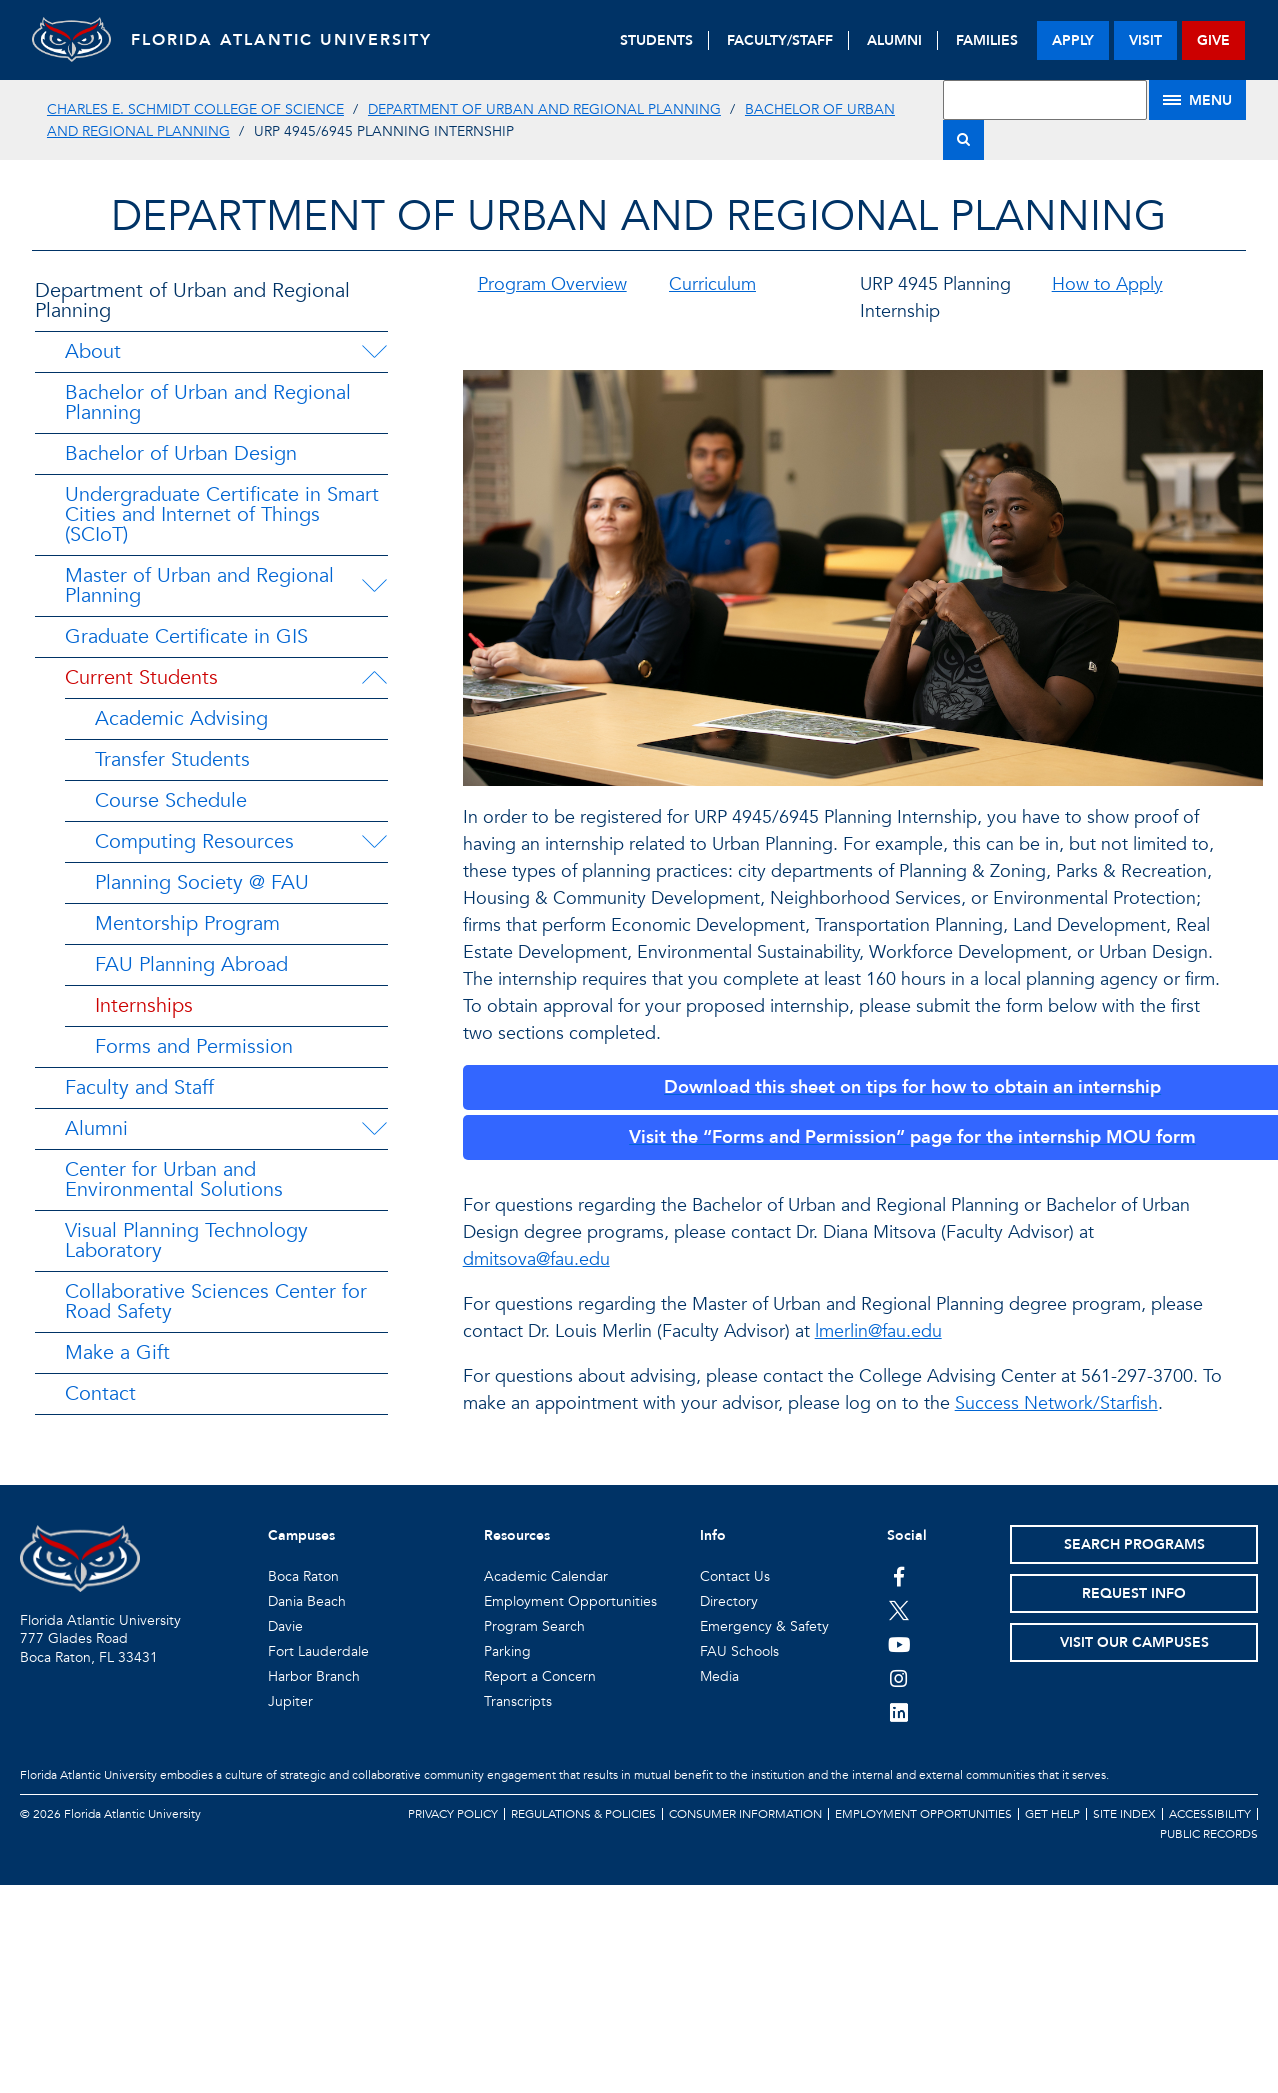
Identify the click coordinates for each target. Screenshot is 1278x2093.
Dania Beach (307, 1601)
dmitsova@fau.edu (536, 1259)
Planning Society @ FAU (202, 882)
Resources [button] (517, 1535)
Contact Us (735, 1576)
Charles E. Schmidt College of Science (195, 109)
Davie (285, 1626)
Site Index (1124, 1814)
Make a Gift (117, 1352)
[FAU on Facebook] (899, 1576)
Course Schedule (171, 800)
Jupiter (290, 1701)
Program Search (534, 1626)
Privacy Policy (453, 1814)
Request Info (1134, 1593)
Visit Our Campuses (1134, 1642)
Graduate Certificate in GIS (186, 636)
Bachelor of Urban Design (181, 453)
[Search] (963, 140)
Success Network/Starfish (1056, 1403)
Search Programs (1134, 1544)
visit (1145, 40)
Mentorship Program (187, 923)
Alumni (96, 1128)
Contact (100, 1393)
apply (1073, 40)
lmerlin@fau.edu (878, 1331)
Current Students (141, 677)
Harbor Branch (314, 1676)
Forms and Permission (194, 1046)
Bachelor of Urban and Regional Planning (208, 402)
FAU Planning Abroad (191, 964)
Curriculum (712, 284)
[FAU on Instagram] (899, 1678)
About (93, 351)
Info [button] (713, 1535)
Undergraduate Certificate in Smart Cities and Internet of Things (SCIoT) (222, 514)
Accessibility (1210, 1814)
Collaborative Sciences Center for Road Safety (216, 1301)
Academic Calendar (546, 1576)
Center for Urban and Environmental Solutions (174, 1179)
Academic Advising (181, 718)
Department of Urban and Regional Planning (544, 109)
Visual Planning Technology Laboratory (186, 1240)
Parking (507, 1651)
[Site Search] (1045, 100)
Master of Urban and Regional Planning (199, 585)
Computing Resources (194, 841)
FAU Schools (739, 1651)
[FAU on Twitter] (899, 1610)
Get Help (1052, 1814)
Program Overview (552, 284)
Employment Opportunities (570, 1601)
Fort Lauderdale (318, 1651)
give (1213, 40)
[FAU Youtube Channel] (899, 1644)
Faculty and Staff (139, 1087)
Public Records (1209, 1834)
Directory (729, 1601)
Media (719, 1676)
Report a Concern (540, 1676)
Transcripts (518, 1701)
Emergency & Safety (764, 1626)
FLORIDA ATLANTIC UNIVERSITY (282, 40)
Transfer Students (172, 759)
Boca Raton (303, 1576)
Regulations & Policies (583, 1814)
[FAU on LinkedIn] (899, 1712)
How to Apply (1107, 284)
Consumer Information (745, 1814)
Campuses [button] (301, 1535)
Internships (144, 1005)
